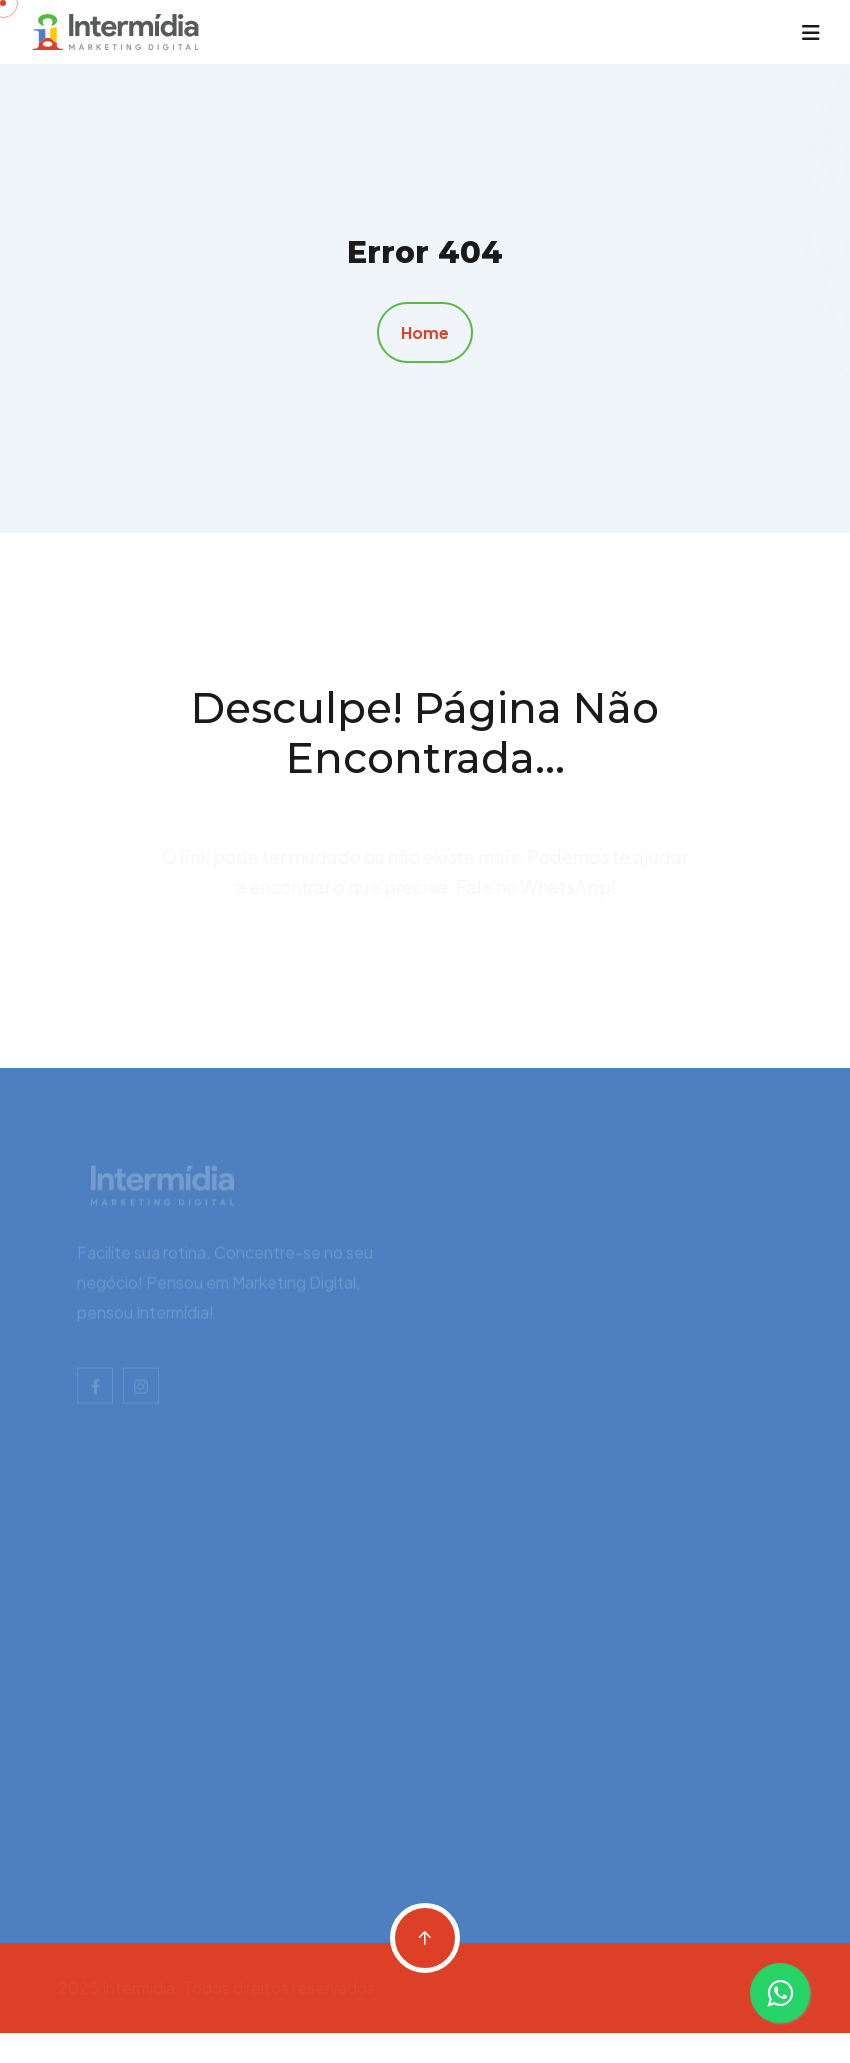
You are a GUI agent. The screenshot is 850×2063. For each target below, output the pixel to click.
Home (425, 332)
